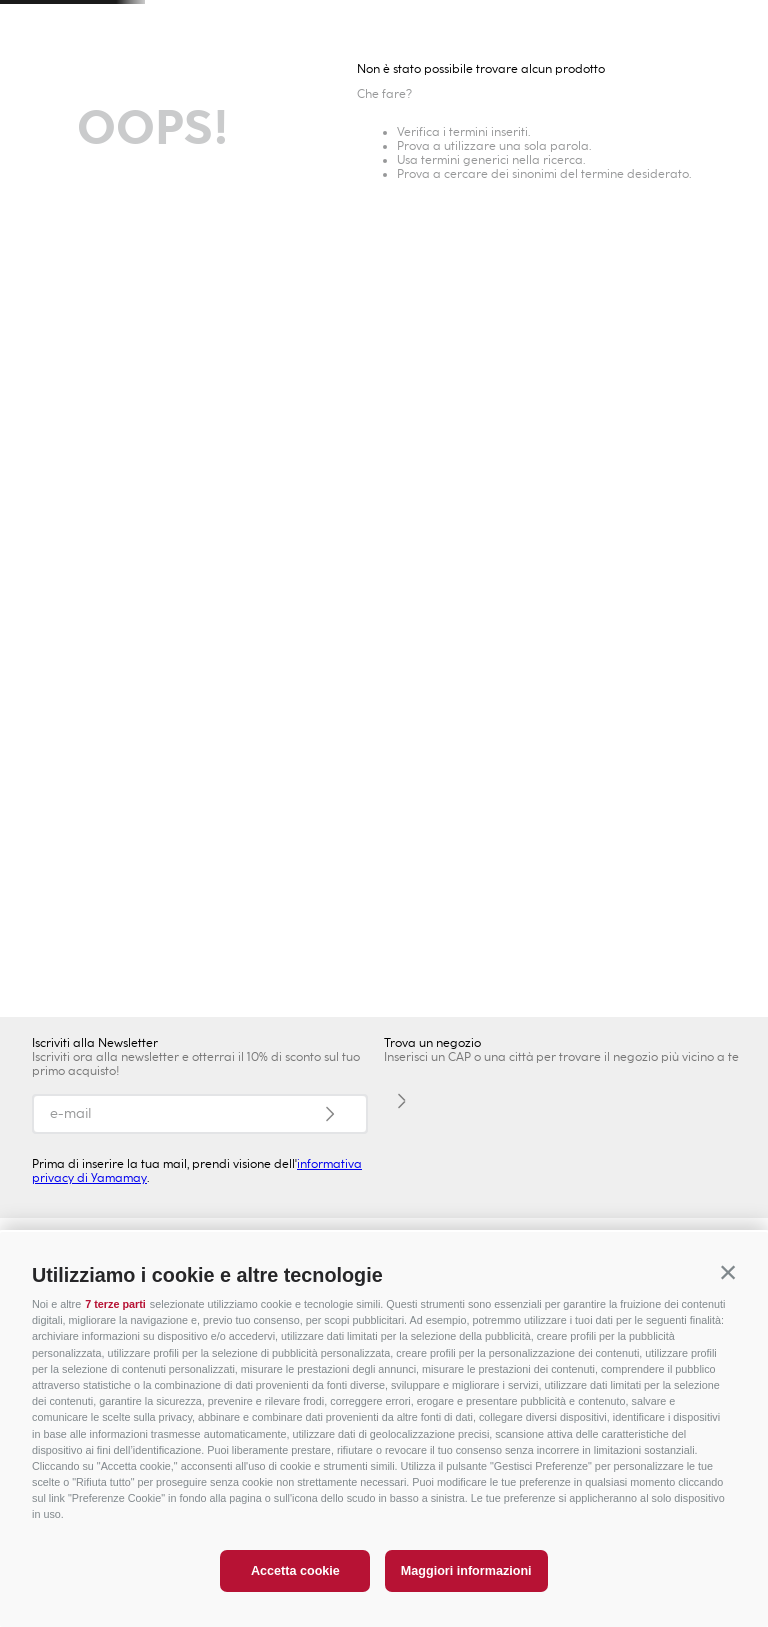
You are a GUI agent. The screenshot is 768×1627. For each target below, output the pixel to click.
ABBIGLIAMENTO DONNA (383, 709)
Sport (576, 129)
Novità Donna (157, 170)
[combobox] (520, 80)
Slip (518, 170)
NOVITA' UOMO (135, 992)
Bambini (320, 129)
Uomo (192, 129)
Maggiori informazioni (466, 1571)
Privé (448, 129)
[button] (728, 1272)
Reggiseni (451, 170)
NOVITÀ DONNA (135, 709)
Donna (64, 129)
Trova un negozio (181, 80)
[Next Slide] (729, 25)
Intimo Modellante (611, 170)
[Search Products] (529, 80)
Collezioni (364, 170)
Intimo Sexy (268, 170)
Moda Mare (49, 170)
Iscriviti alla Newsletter (95, 1043)
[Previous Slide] (38, 25)
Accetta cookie (295, 1571)
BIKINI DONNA (633, 709)
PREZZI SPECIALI (685, 130)
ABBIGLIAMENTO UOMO (383, 992)
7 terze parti (115, 1304)
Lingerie (720, 170)
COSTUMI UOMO (633, 992)
